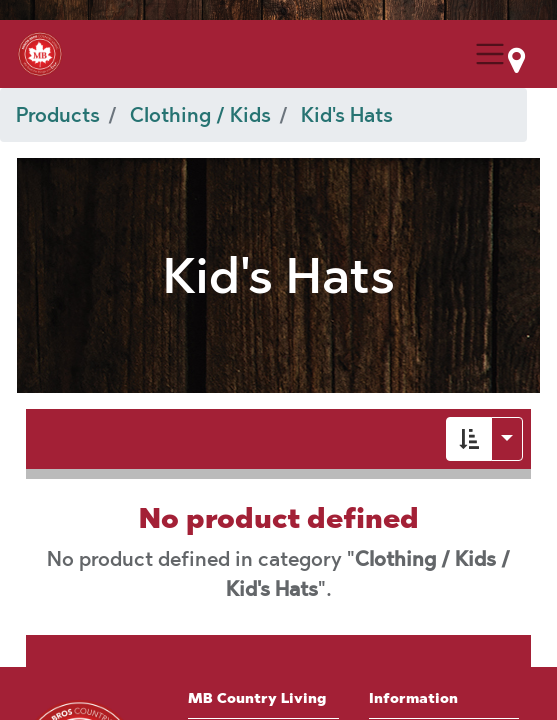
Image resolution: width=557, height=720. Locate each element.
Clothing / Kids (200, 115)
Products (58, 115)
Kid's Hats (347, 115)
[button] (469, 439)
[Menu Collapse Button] (490, 54)
